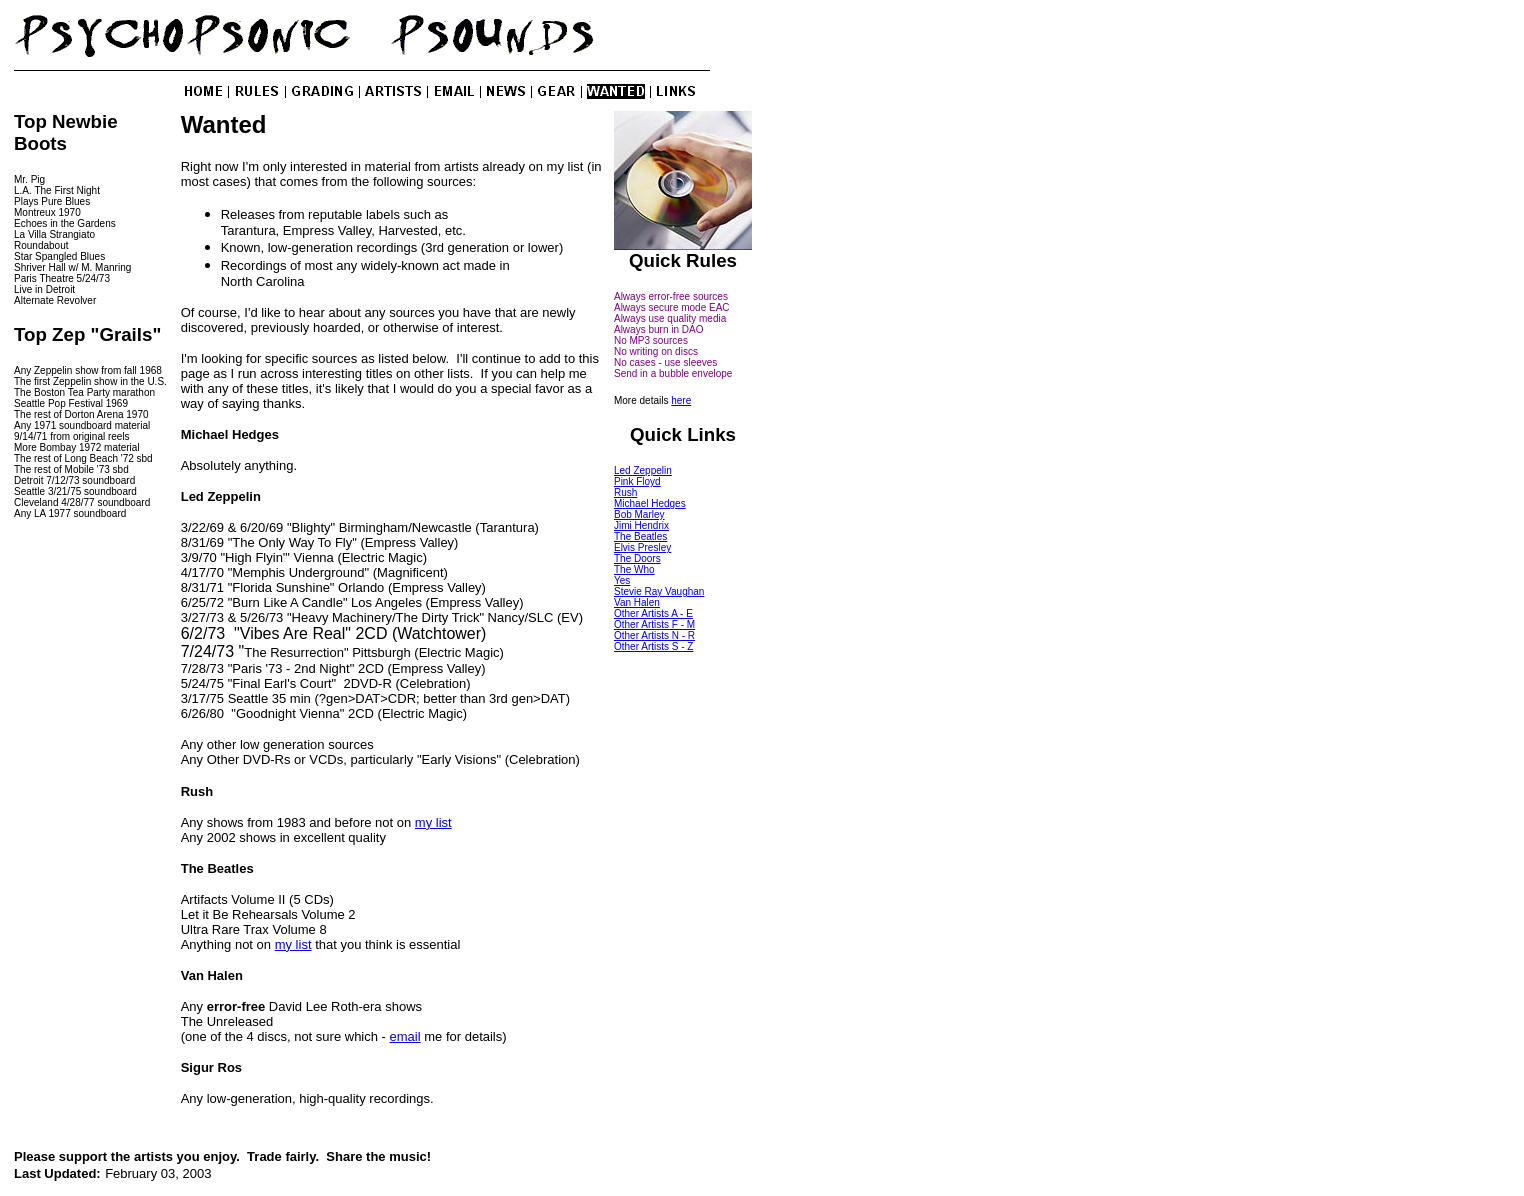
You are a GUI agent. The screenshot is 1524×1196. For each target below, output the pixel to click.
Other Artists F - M (654, 624)
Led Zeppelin (643, 470)
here (681, 400)
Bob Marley (639, 514)
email (405, 1036)
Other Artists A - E (653, 613)
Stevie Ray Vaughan (659, 591)
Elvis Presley (642, 547)
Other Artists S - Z (653, 646)
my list (433, 822)
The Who (634, 569)
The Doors (637, 558)
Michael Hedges (650, 503)
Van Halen (637, 602)
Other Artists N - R (654, 635)
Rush (625, 492)
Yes (622, 580)
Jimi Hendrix (641, 525)
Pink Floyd (637, 481)
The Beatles (640, 536)
